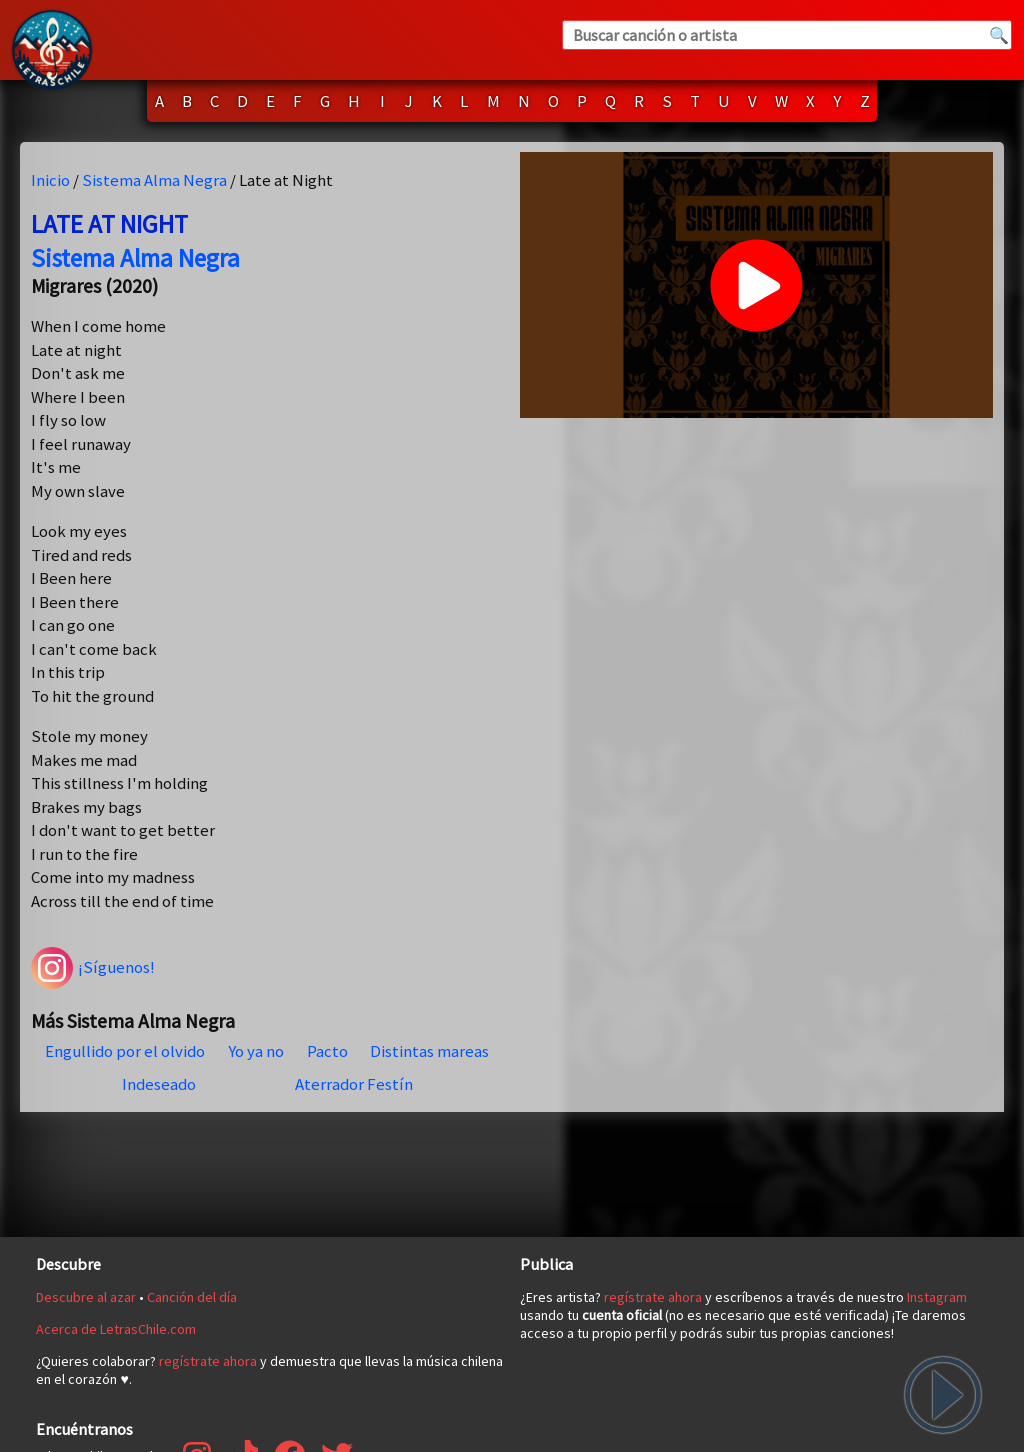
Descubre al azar (86, 1297)
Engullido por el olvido (125, 1051)
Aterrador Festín (354, 1084)
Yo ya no (256, 1051)
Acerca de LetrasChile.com (116, 1329)
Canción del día (192, 1297)
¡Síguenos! (93, 968)
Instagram (937, 1297)
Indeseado (159, 1084)
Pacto (327, 1051)
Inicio (50, 180)
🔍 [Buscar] (999, 35)
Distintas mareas (429, 1051)
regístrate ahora (208, 1361)
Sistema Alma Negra (154, 180)
